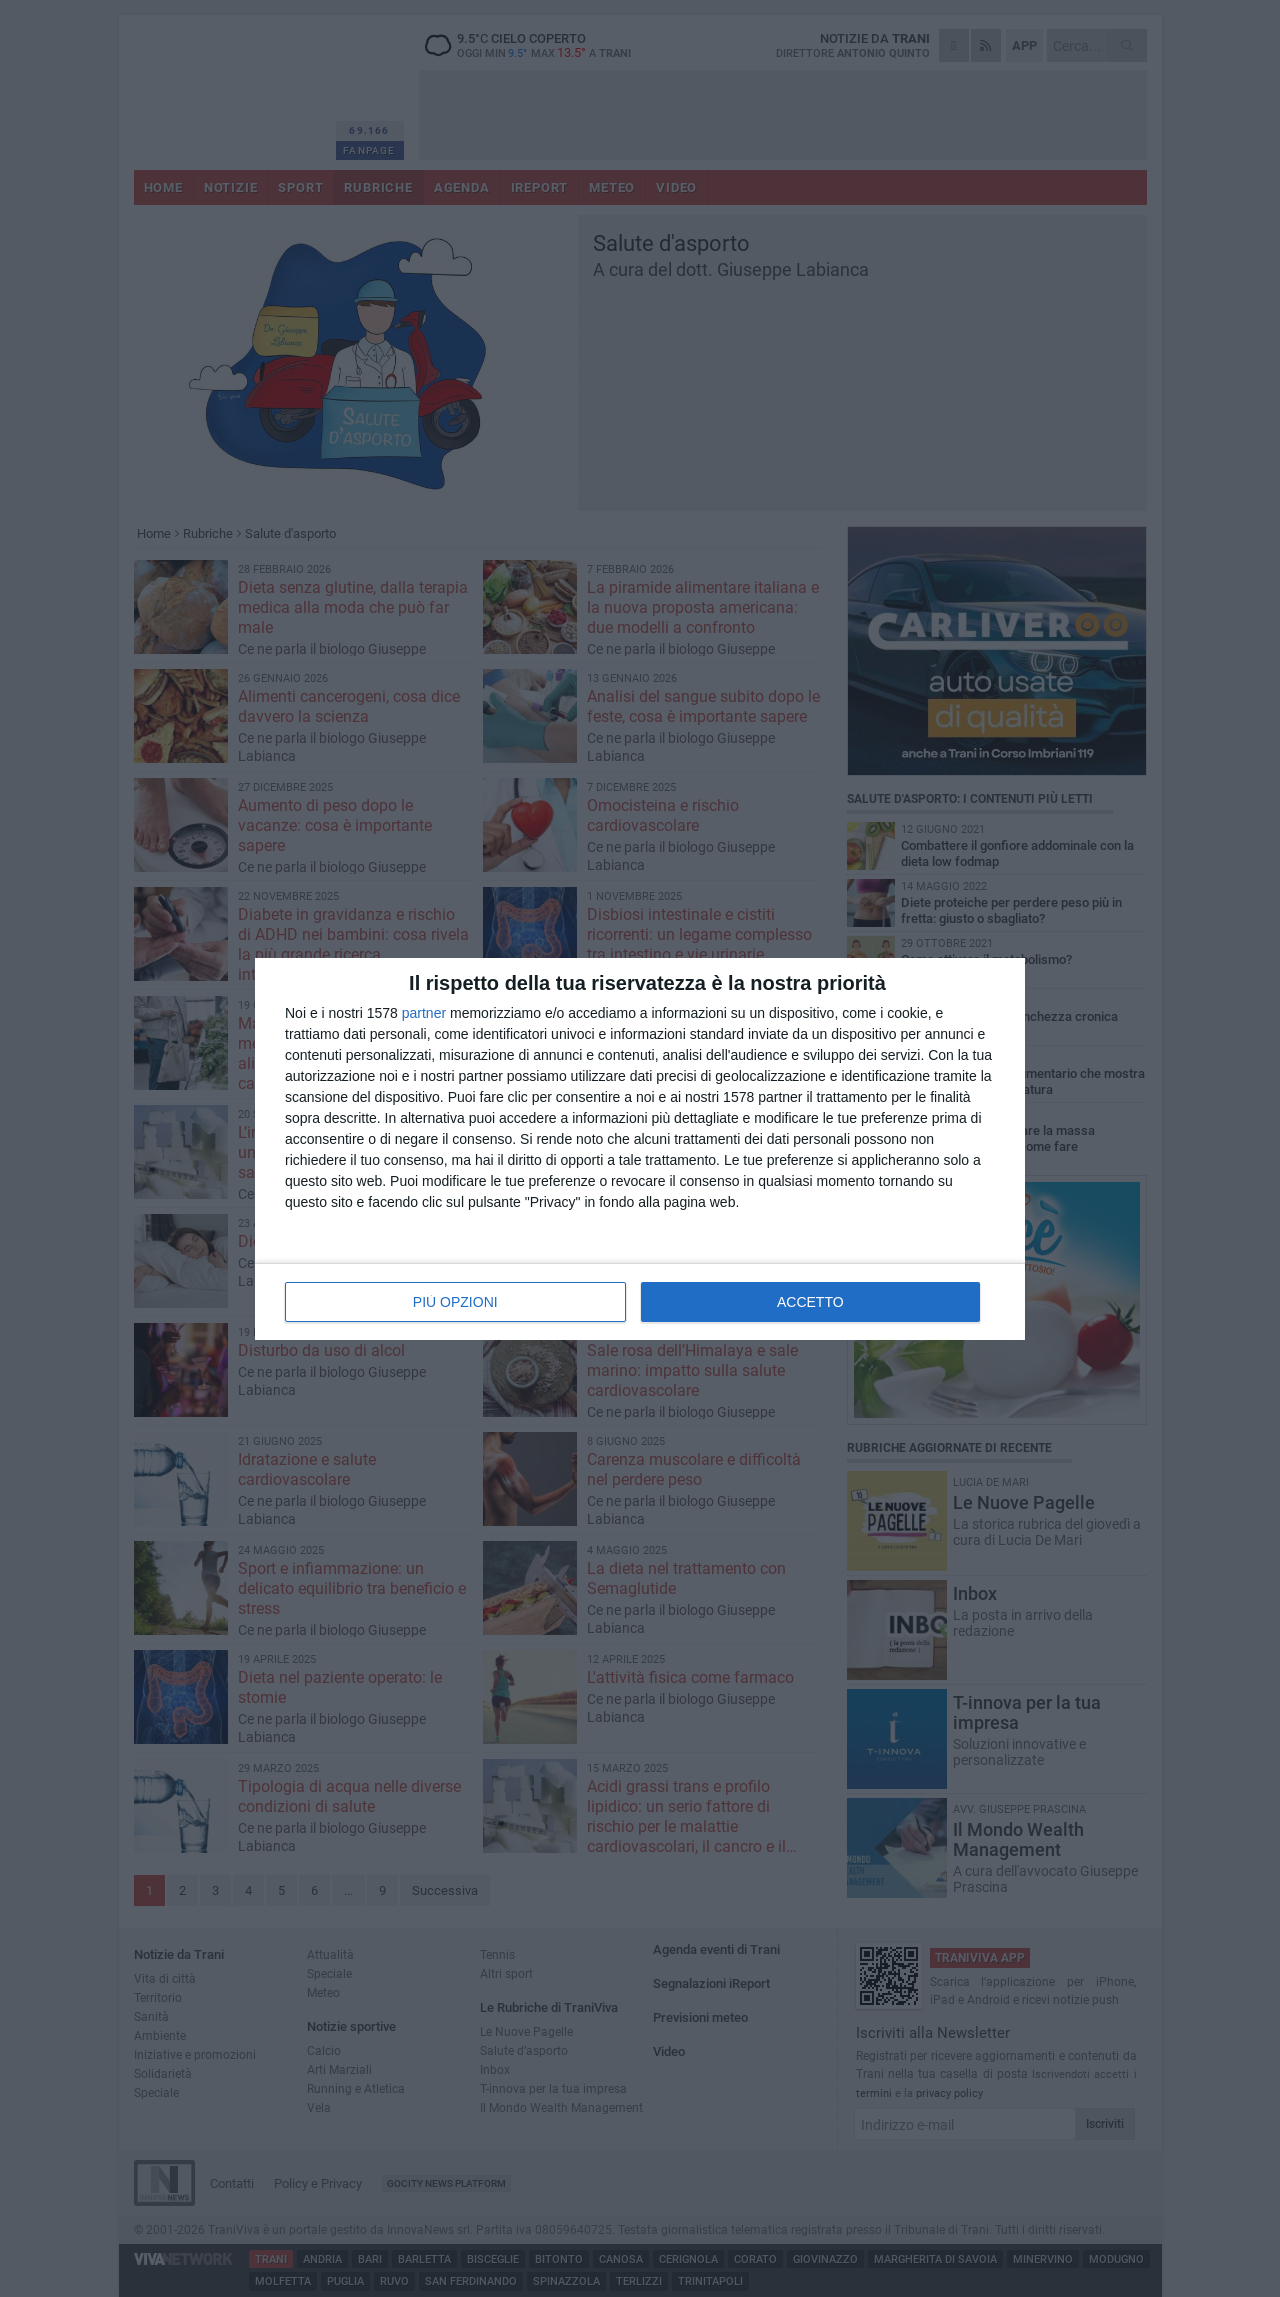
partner (424, 1013)
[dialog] (640, 1149)
